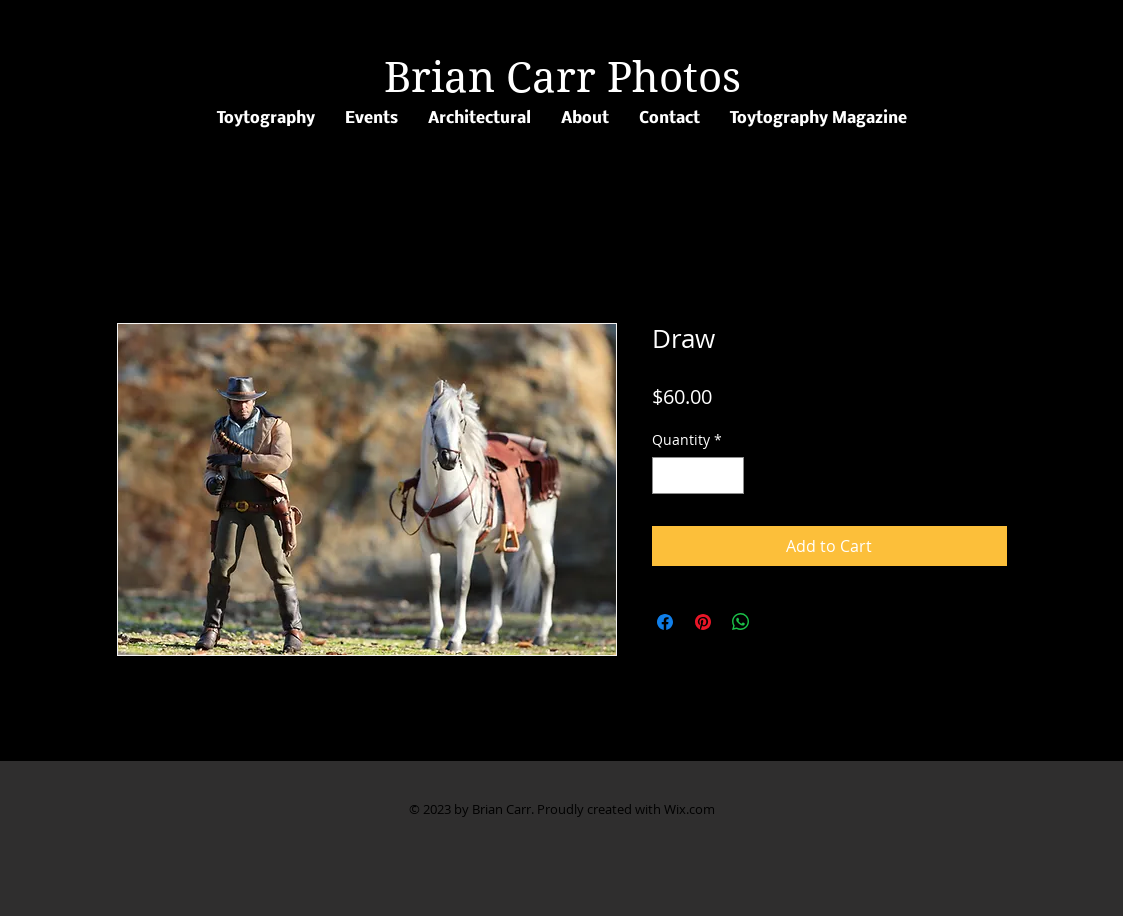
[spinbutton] (698, 475)
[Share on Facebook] (665, 622)
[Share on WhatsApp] (741, 622)
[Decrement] (667, 475)
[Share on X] (779, 622)
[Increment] (728, 475)
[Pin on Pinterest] (703, 622)
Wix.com (689, 809)
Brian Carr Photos (562, 77)
